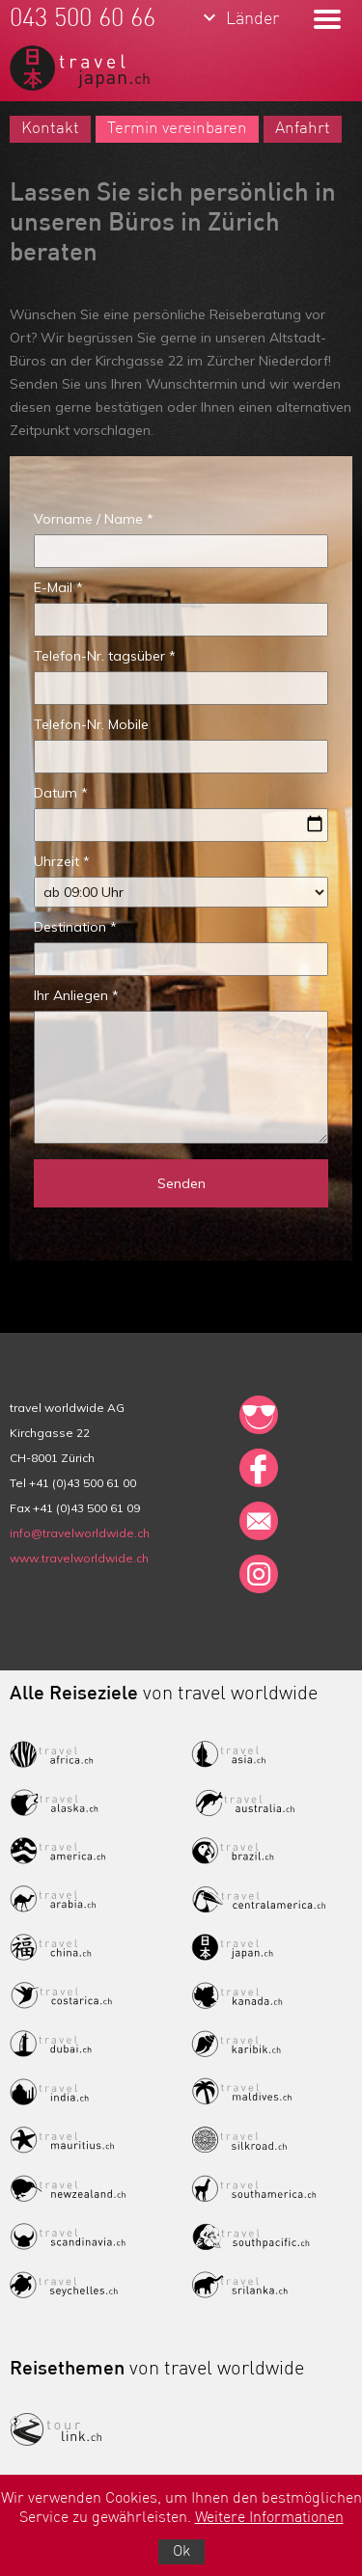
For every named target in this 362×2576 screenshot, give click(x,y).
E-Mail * (58, 587)
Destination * (75, 926)
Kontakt (50, 129)
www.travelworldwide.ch (79, 1558)
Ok (181, 2552)
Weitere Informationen (269, 2518)
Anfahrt (302, 129)
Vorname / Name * (93, 519)
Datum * (61, 792)
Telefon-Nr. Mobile (91, 724)
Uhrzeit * (62, 861)
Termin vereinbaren (177, 129)
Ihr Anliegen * (76, 995)
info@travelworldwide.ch (80, 1533)
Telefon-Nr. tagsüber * (105, 655)
